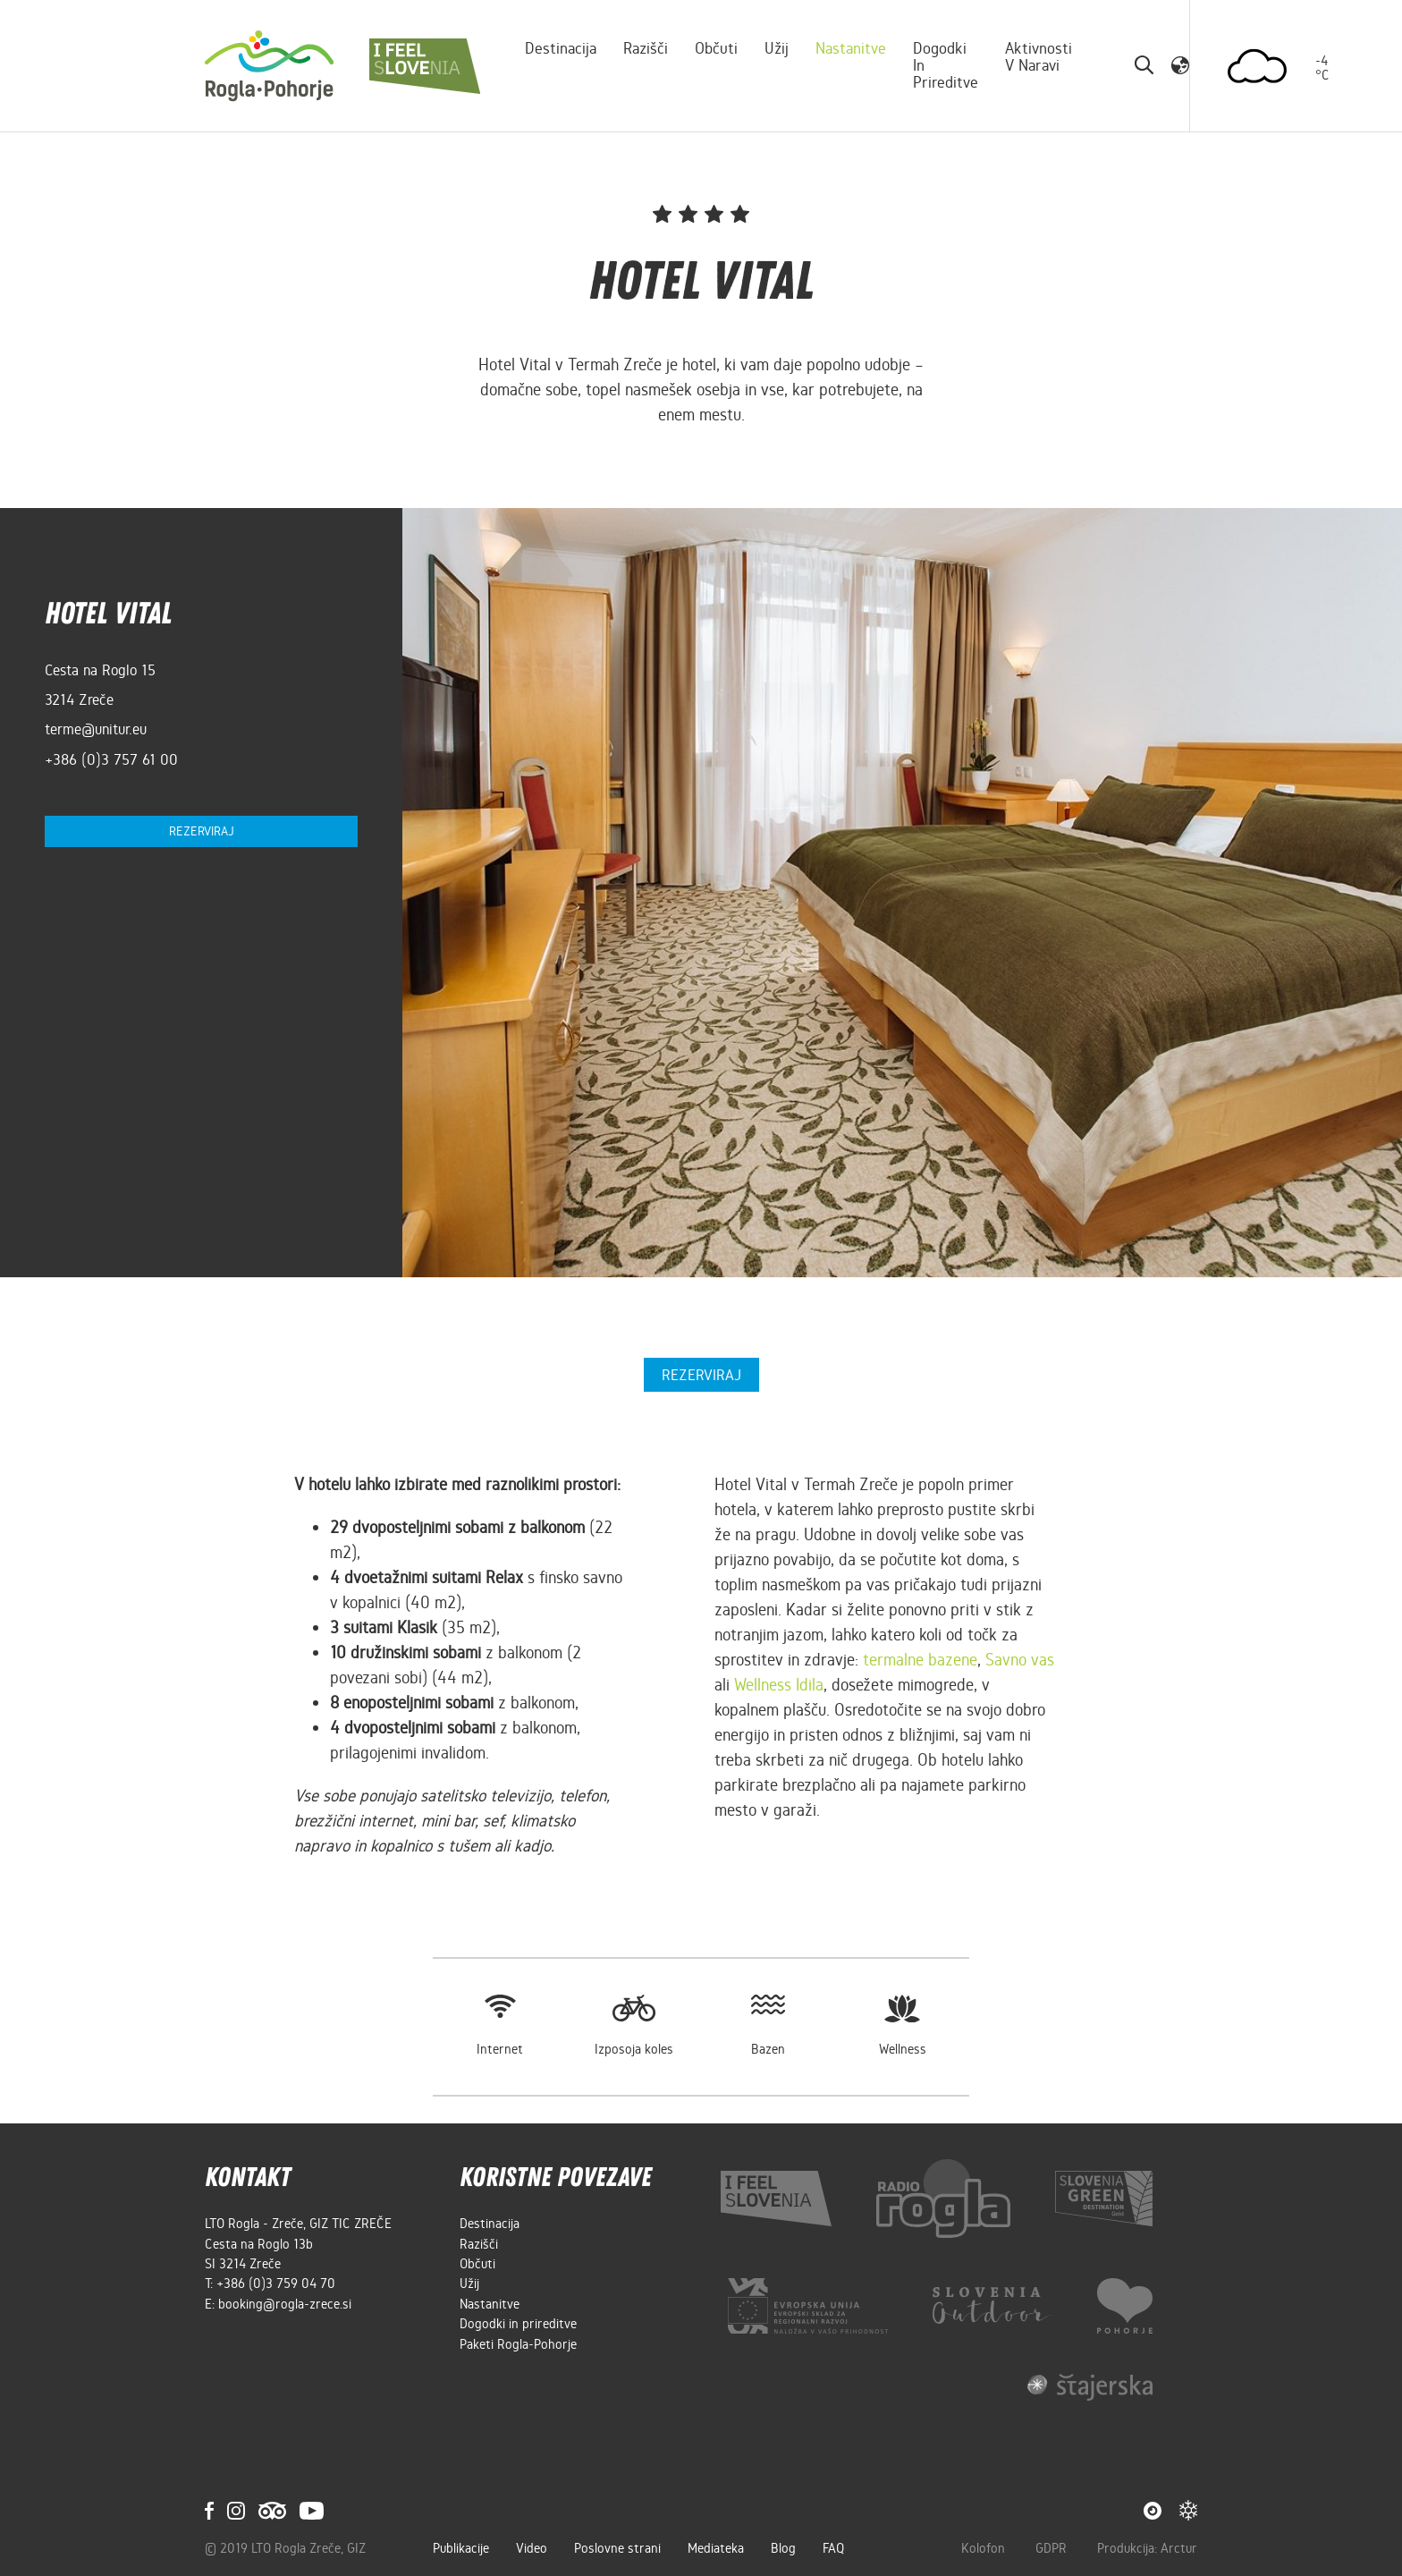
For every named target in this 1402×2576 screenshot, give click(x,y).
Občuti (716, 48)
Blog (783, 2548)
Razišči (645, 48)
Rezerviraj (201, 831)
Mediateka (716, 2548)
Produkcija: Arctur (1147, 2548)
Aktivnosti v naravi (1038, 56)
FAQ (833, 2548)
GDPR (1052, 2548)
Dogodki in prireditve (945, 65)
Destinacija (560, 48)
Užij (776, 48)
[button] (1180, 65)
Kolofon (985, 2548)
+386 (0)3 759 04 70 (275, 2283)
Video (531, 2548)
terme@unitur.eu (96, 729)
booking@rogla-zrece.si (284, 2304)
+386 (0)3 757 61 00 (111, 759)
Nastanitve (850, 48)
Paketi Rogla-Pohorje (518, 2344)
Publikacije (461, 2548)
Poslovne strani (617, 2548)
